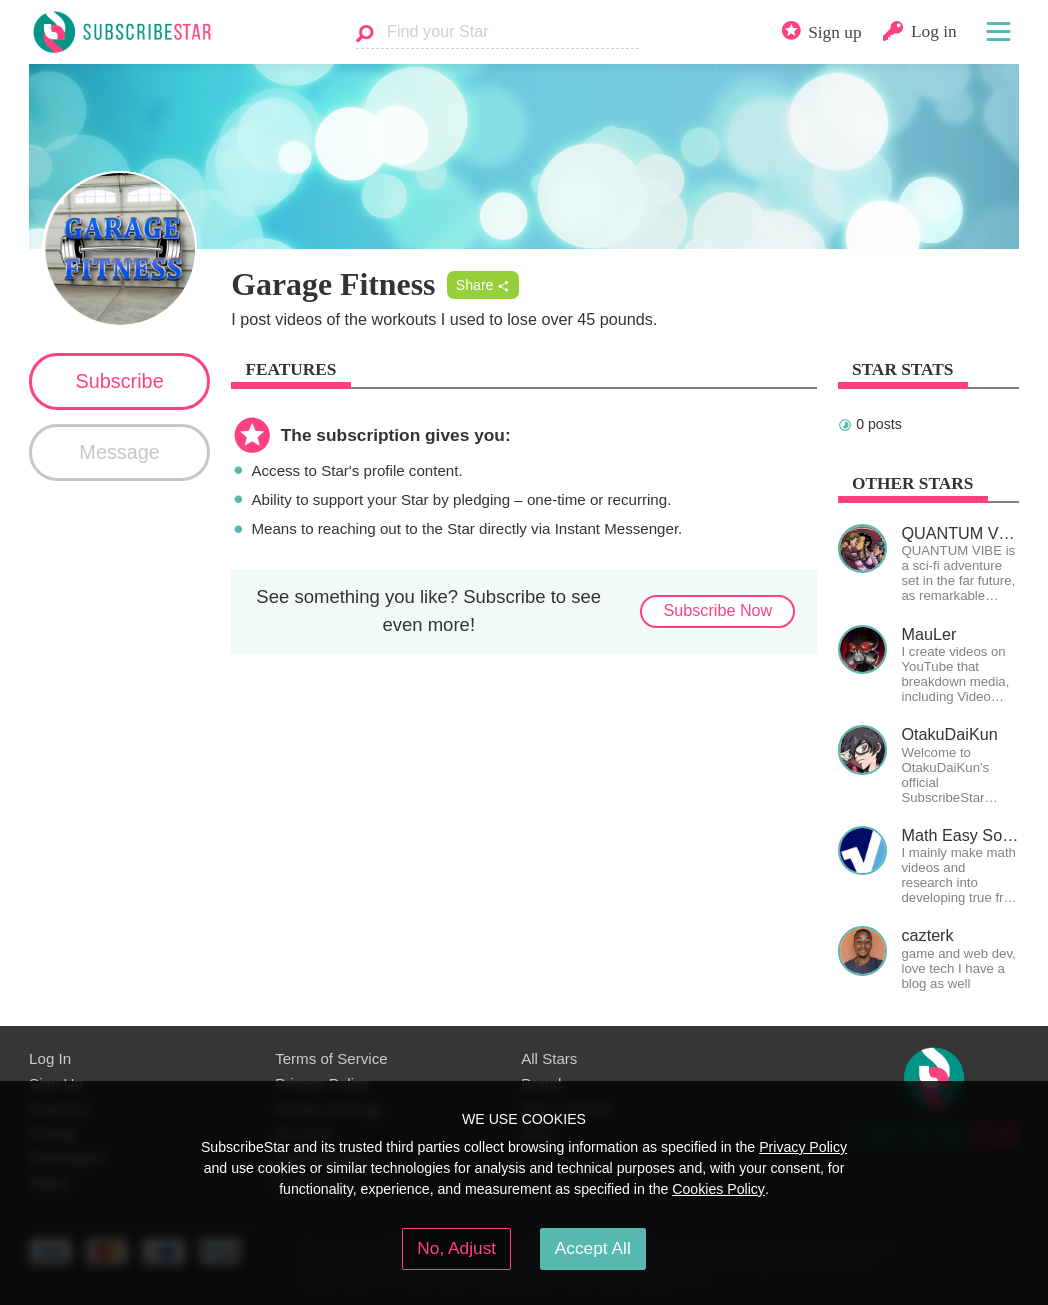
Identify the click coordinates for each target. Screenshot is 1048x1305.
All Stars (549, 1058)
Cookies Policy (718, 1189)
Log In (50, 1058)
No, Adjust (456, 1248)
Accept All (593, 1248)
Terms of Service (331, 1058)
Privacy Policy (803, 1147)
